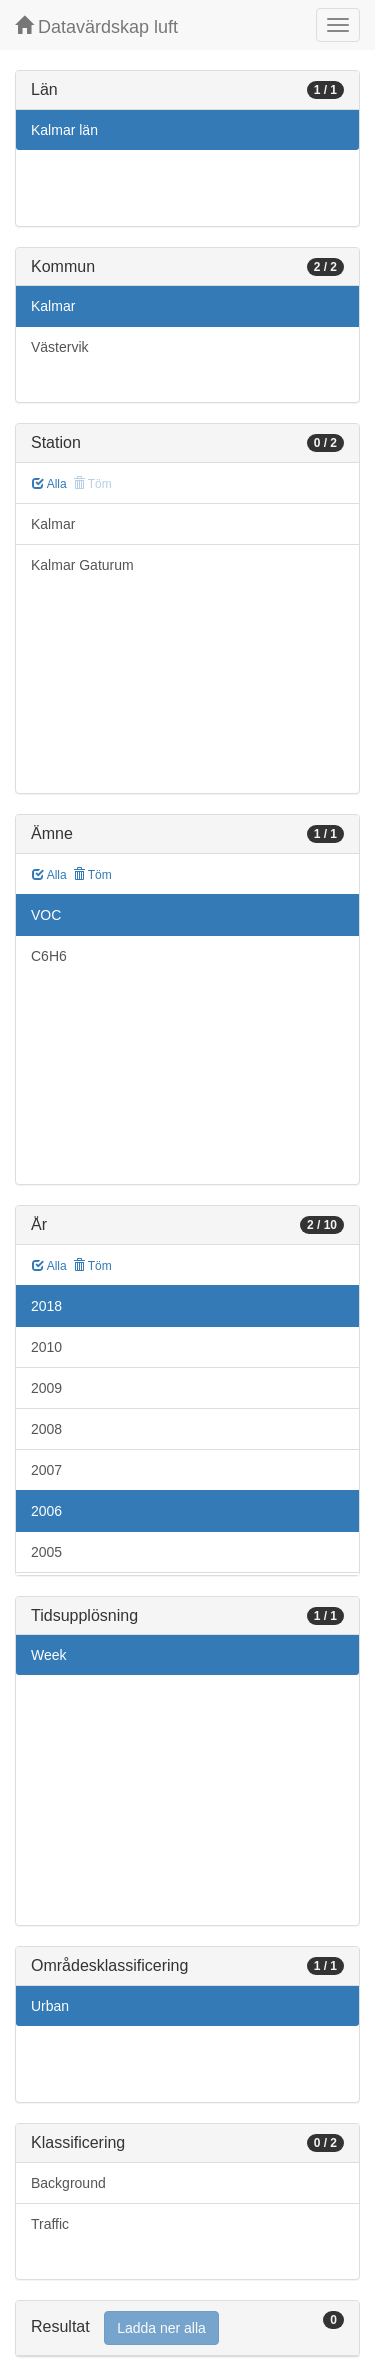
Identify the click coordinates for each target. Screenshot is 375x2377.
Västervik (60, 347)
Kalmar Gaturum (82, 565)
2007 (46, 1470)
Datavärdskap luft (96, 26)
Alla (49, 484)
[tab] (187, 2328)
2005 (46, 1552)
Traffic (50, 2224)
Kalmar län (64, 130)
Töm (92, 875)
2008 (46, 1429)
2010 (46, 1347)
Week (49, 1655)
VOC (46, 915)
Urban (50, 2006)
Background (68, 2183)
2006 (46, 1511)
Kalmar (53, 306)
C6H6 (49, 956)
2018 (46, 1306)
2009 (46, 1388)
